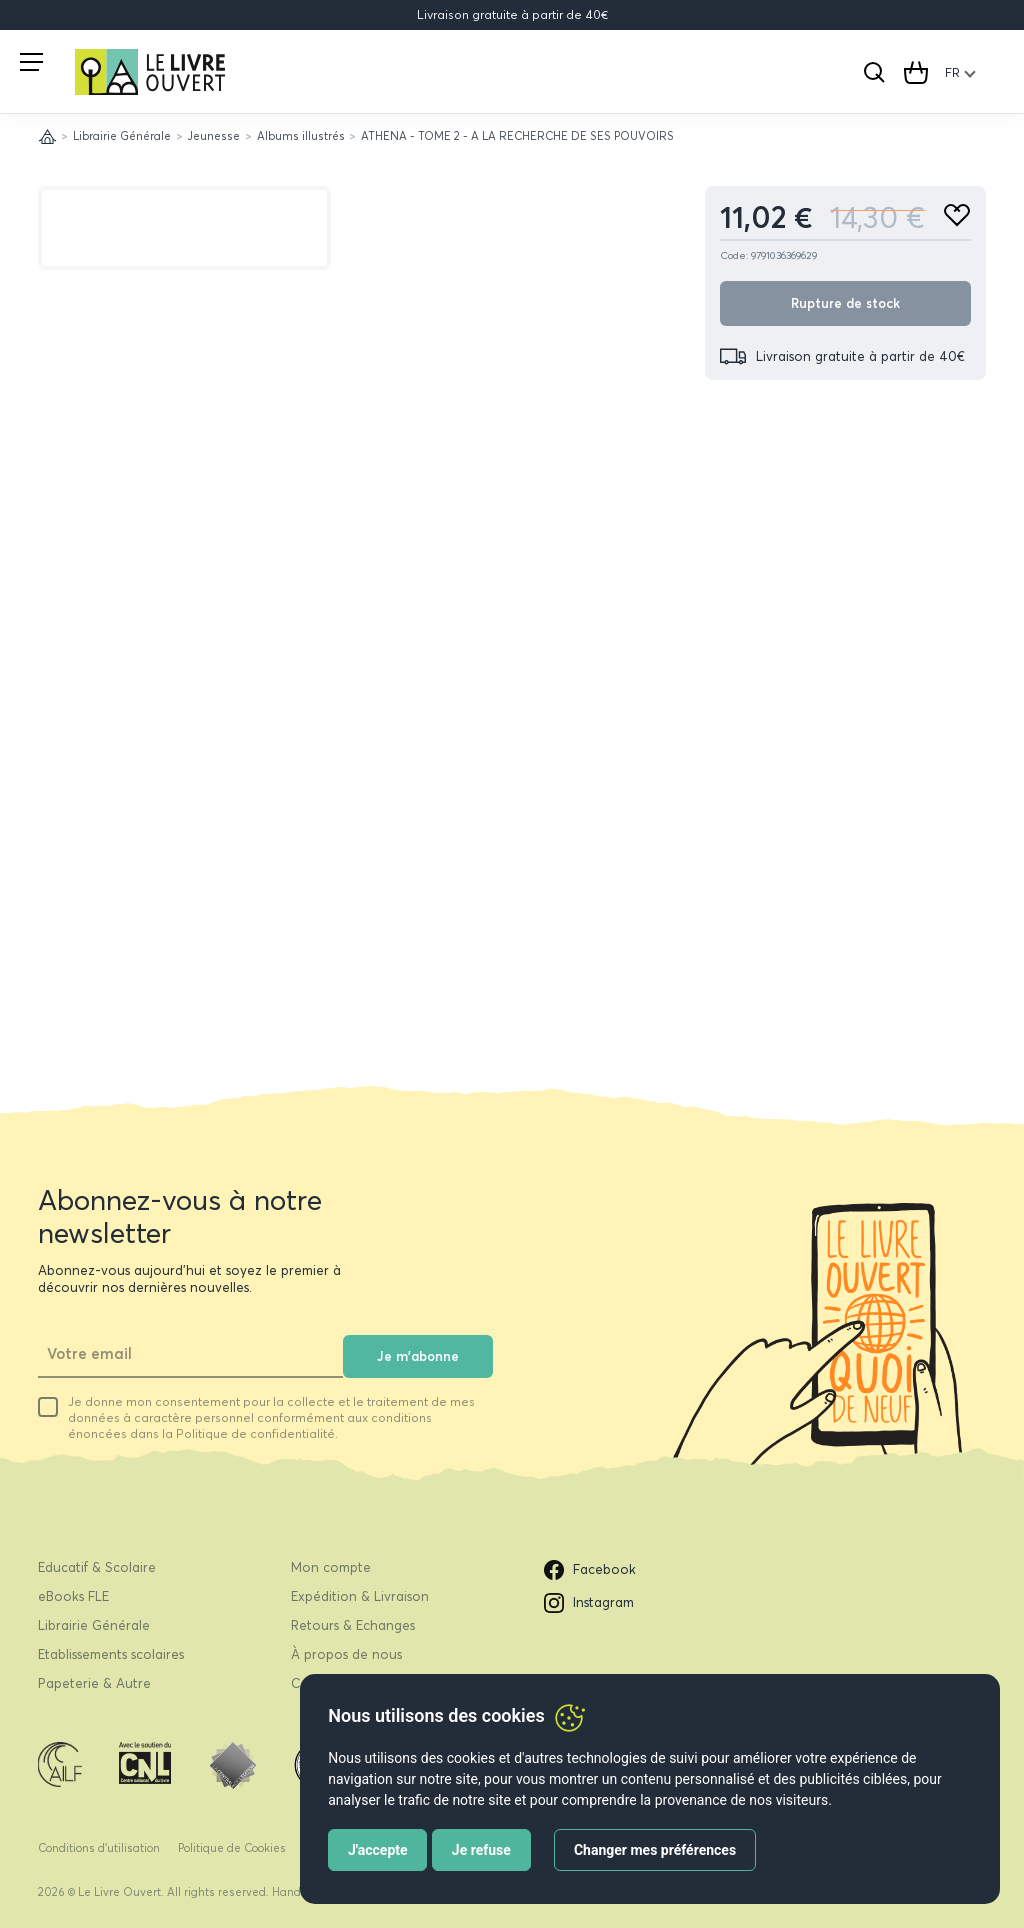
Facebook (590, 1570)
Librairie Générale (122, 136)
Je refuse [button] (481, 1850)
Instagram (589, 1603)
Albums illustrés (301, 136)
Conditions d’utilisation (99, 1848)
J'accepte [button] (378, 1850)
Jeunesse (213, 136)
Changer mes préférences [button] (655, 1850)
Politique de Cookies (232, 1848)
